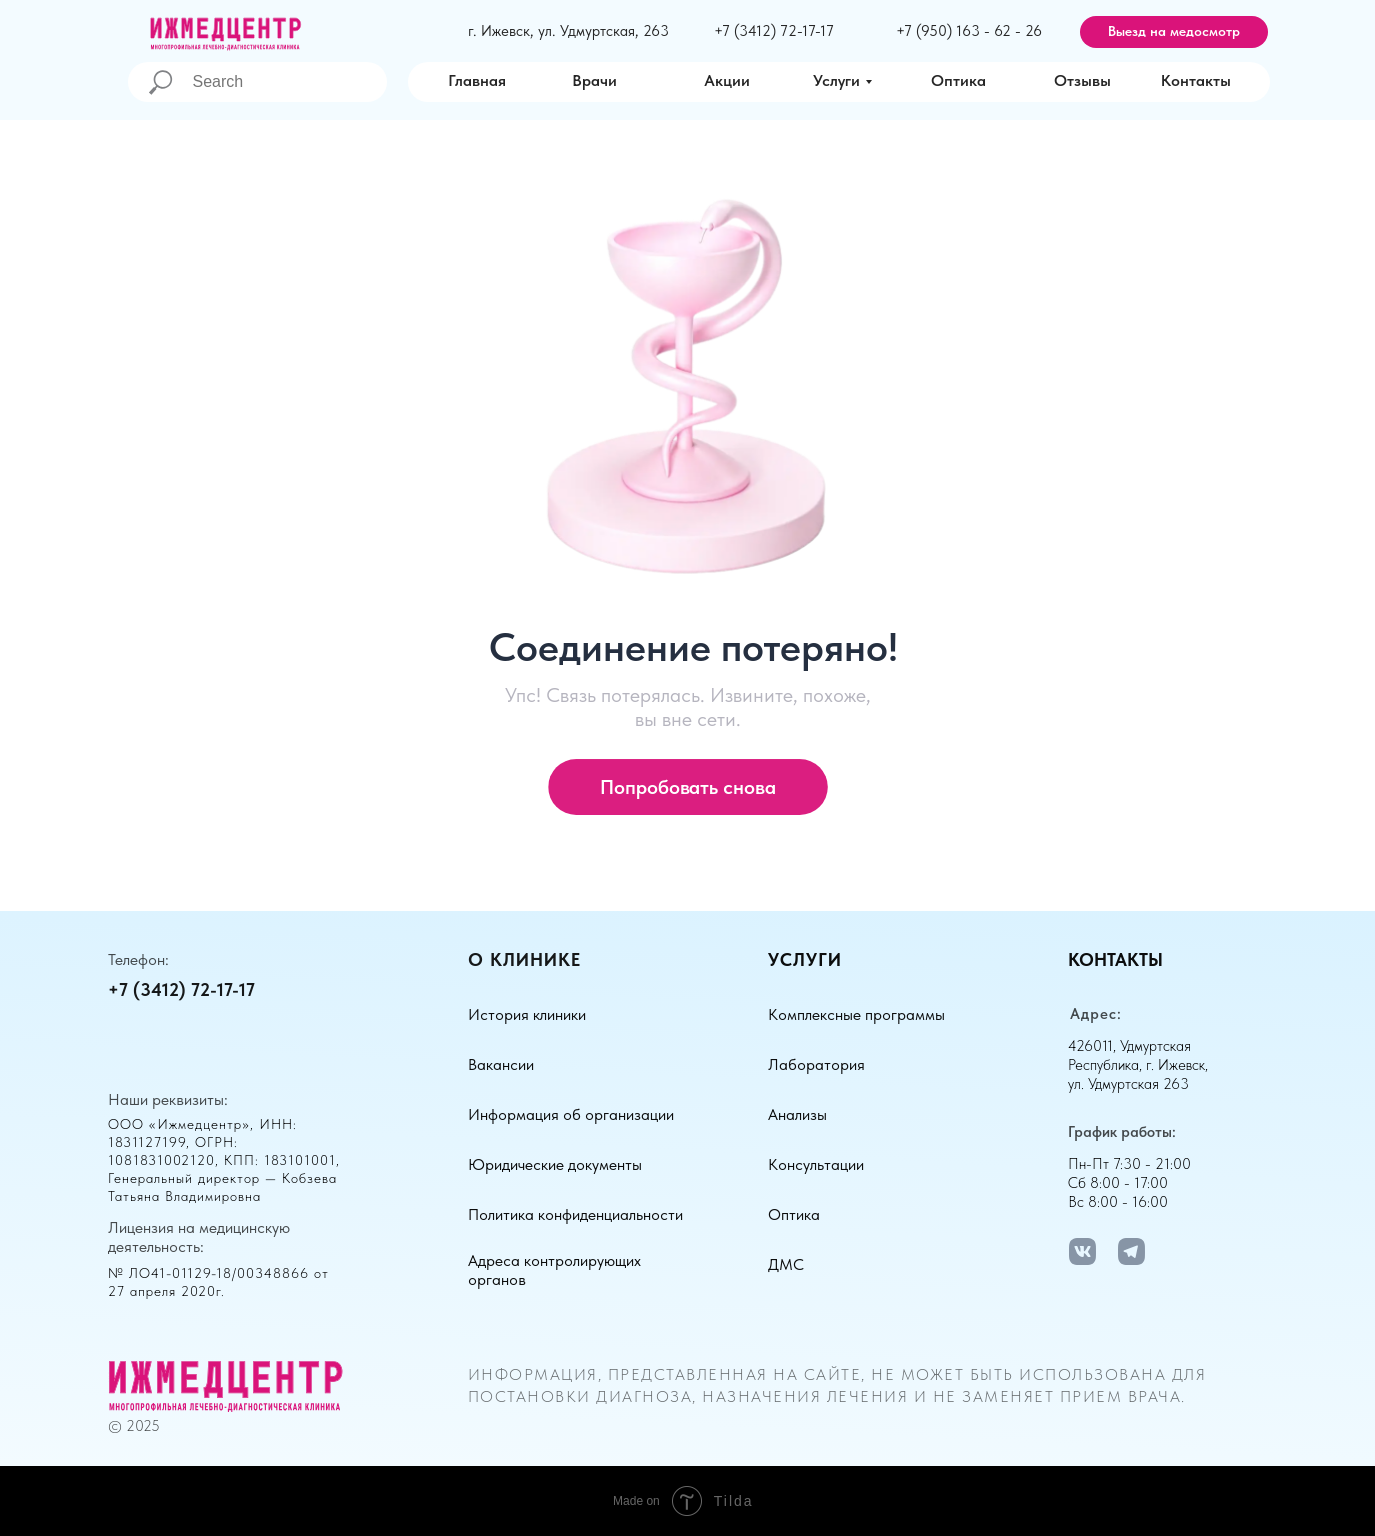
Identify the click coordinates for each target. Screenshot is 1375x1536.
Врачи (594, 80)
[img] (689, 81)
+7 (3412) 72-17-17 (774, 31)
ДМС (786, 1264)
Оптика (958, 80)
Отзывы (1082, 80)
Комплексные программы (856, 1014)
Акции (727, 80)
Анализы (797, 1114)
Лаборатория (816, 1064)
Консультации (816, 1164)
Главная (477, 80)
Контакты (1196, 80)
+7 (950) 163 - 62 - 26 (969, 31)
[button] (1174, 32)
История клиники (527, 1014)
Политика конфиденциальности (575, 1214)
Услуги (836, 80)
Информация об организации (571, 1114)
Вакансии (501, 1064)
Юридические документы (555, 1164)
